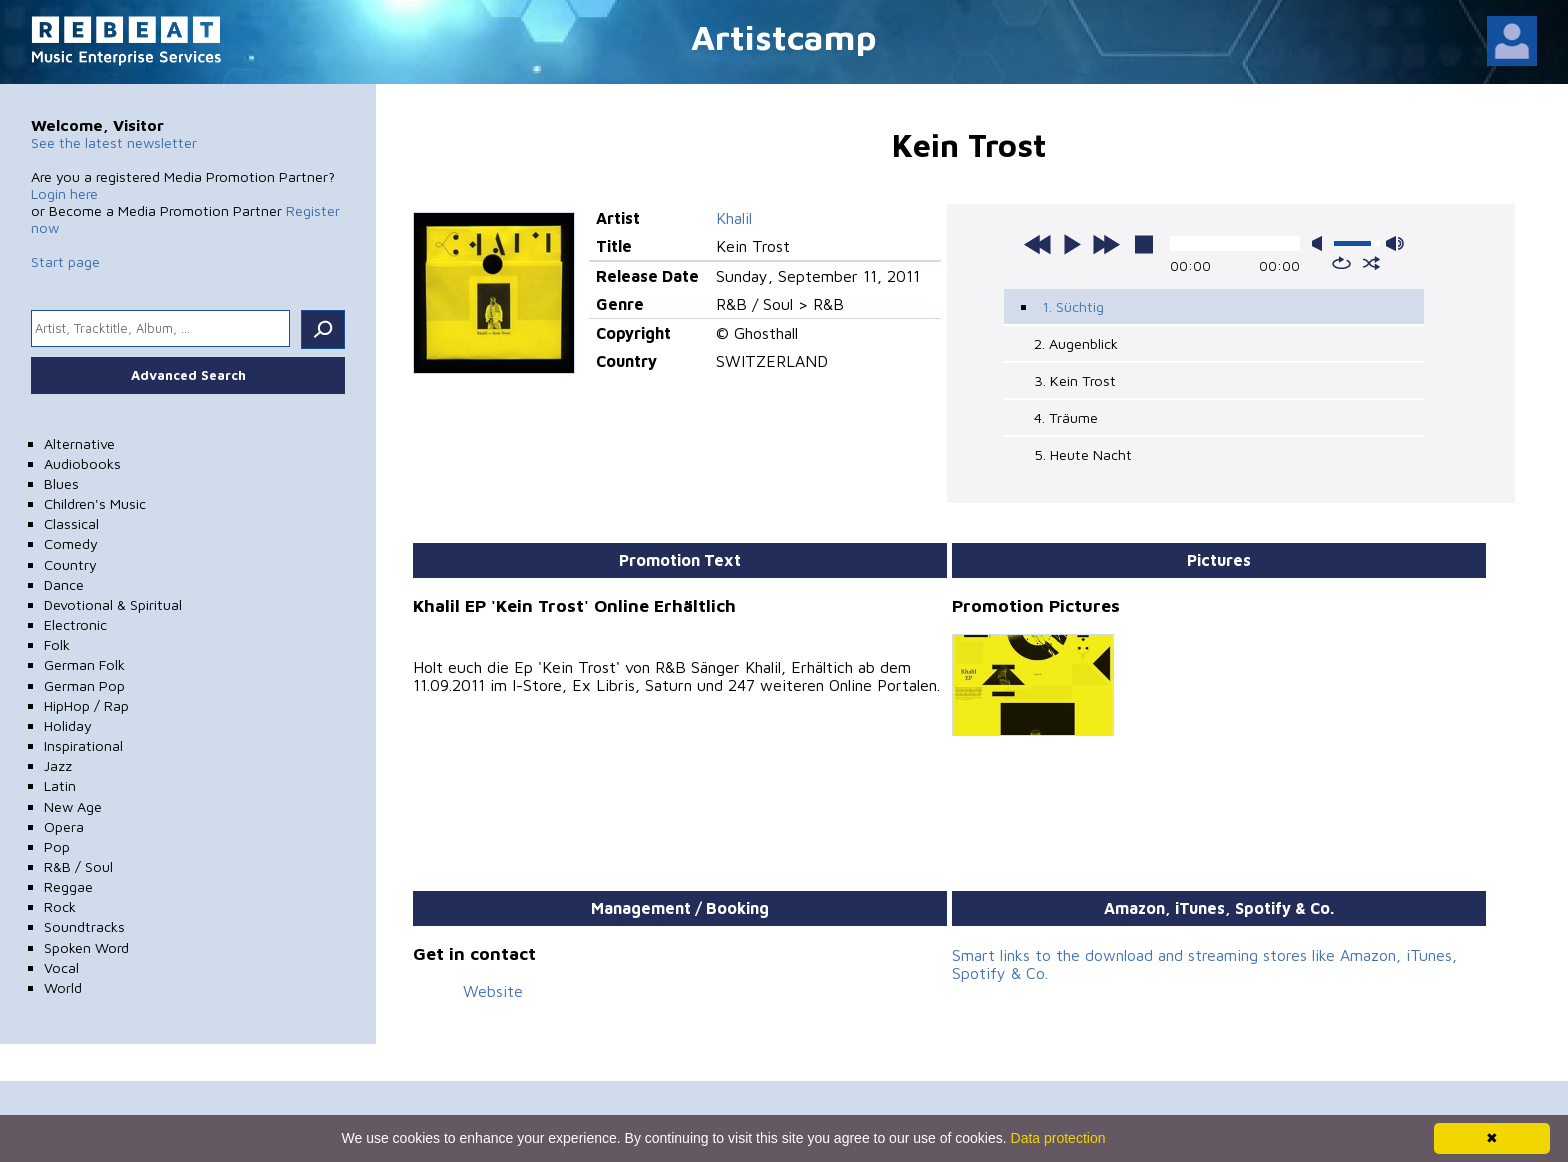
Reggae (68, 886)
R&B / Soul (78, 866)
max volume (1395, 243)
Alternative (79, 443)
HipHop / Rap (86, 705)
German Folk (84, 664)
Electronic (75, 624)
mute (1321, 243)
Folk (57, 644)
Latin (60, 785)
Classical (71, 523)
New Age (73, 806)
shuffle (1371, 263)
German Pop (84, 685)
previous (1038, 244)
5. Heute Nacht (1083, 454)
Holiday (68, 725)
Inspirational (83, 745)
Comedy (71, 543)
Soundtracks (84, 926)
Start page (65, 261)
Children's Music (95, 503)
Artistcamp (784, 36)
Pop (57, 846)
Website (493, 991)
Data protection (1058, 1138)
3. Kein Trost (1075, 380)
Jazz (58, 765)
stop (1144, 244)
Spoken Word (86, 947)
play (1072, 244)
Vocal (61, 967)
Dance (64, 584)
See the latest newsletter (114, 142)
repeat (1341, 263)
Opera (64, 826)
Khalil (734, 218)
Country (70, 564)
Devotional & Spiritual (113, 604)
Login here (64, 193)
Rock (60, 906)
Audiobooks (82, 463)
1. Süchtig (1073, 306)
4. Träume (1066, 417)
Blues (61, 483)
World (63, 987)
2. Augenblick (1076, 343)
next (1106, 244)
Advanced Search (188, 375)
